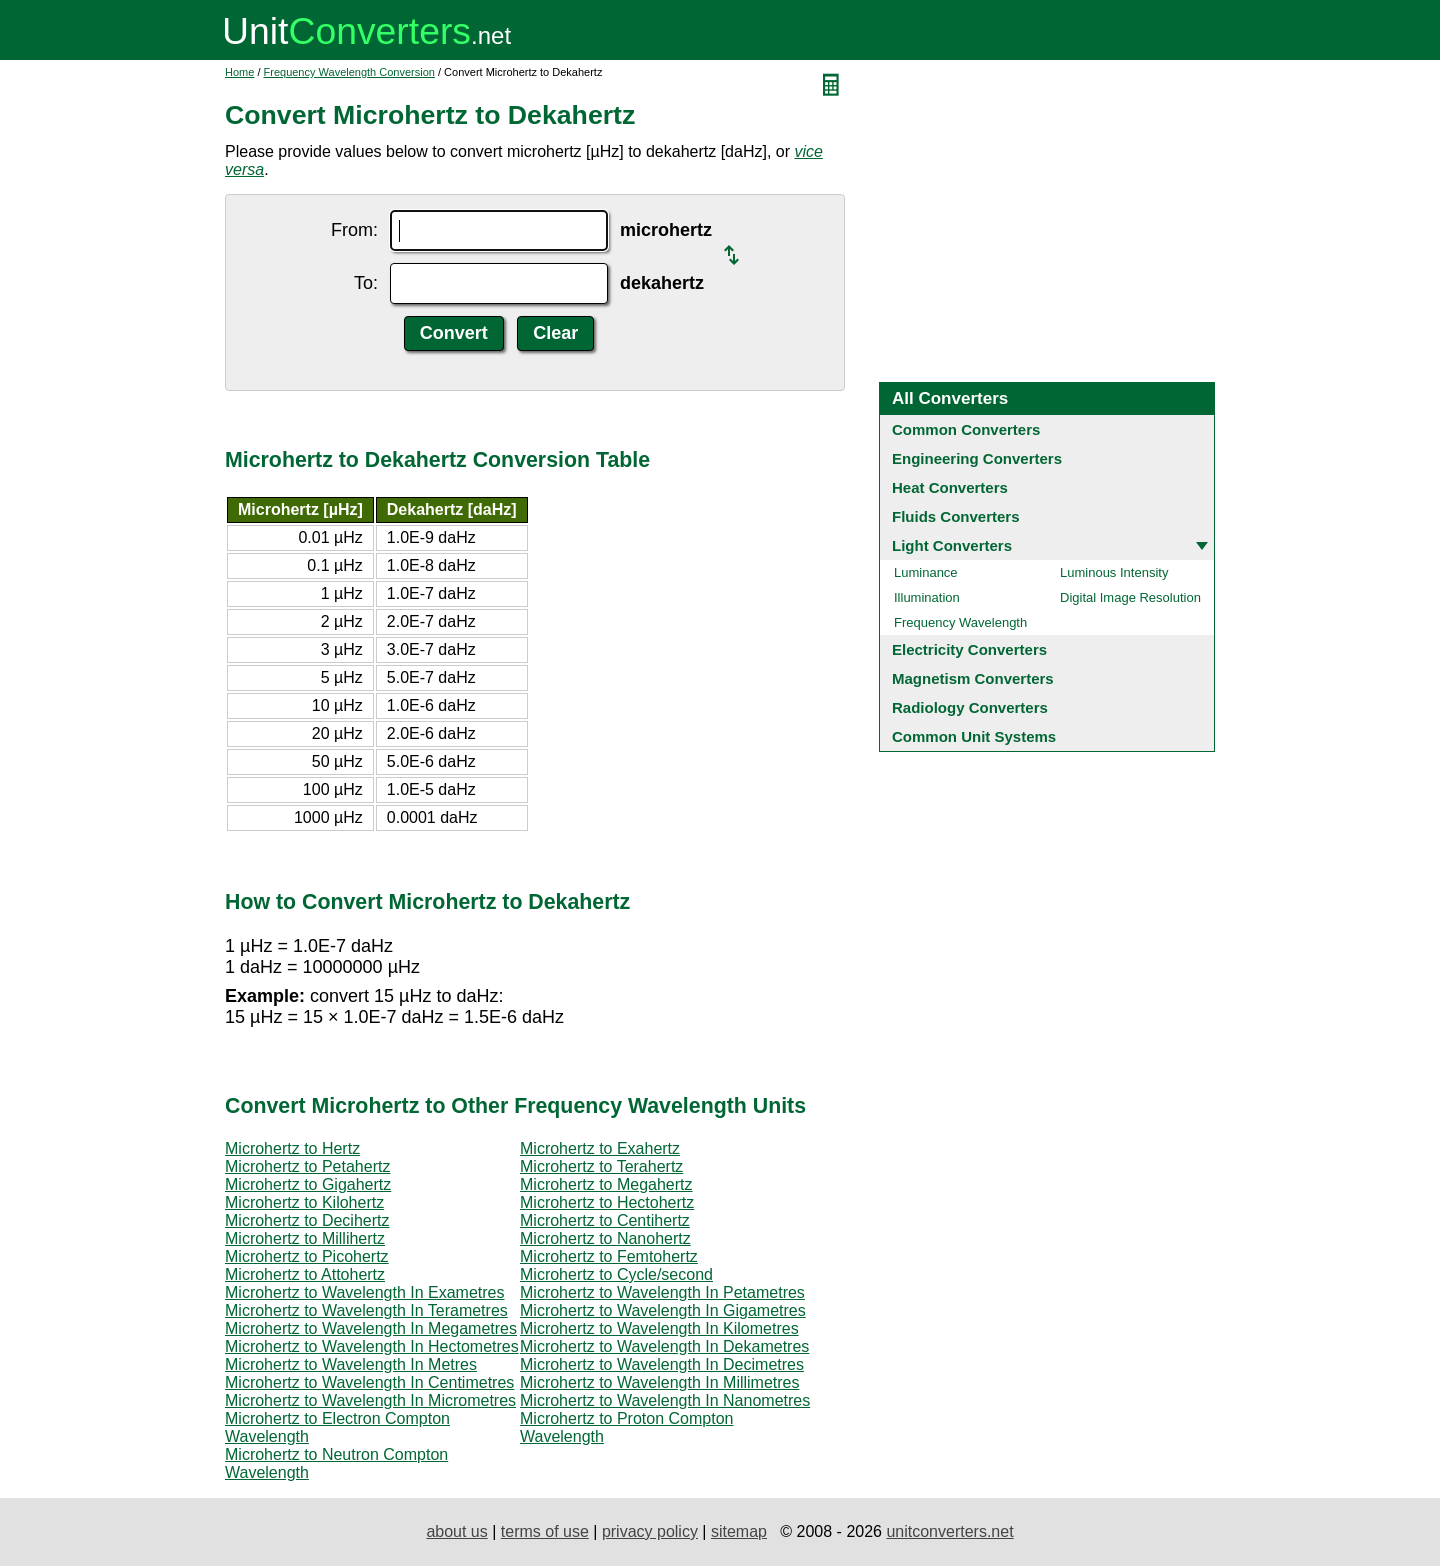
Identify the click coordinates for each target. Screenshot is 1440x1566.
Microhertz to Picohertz (307, 1256)
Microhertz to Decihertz (307, 1220)
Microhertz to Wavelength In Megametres (371, 1328)
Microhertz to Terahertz (601, 1166)
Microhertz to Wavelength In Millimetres (660, 1382)
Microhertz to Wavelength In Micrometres (370, 1400)
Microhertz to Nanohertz (605, 1238)
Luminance (926, 572)
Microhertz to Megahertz (606, 1184)
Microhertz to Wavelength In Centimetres (369, 1382)
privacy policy (650, 1531)
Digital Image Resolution (1130, 597)
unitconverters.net (949, 1531)
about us (456, 1531)
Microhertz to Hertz (292, 1148)
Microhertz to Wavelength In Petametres (662, 1292)
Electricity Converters (969, 649)
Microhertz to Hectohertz (607, 1202)
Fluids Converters (956, 516)
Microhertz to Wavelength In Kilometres (659, 1328)
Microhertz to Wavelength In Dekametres (664, 1346)
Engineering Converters (977, 458)
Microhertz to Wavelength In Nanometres (665, 1400)
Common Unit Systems (974, 736)
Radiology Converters (970, 707)
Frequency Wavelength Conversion (349, 72)
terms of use (545, 1531)
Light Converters (952, 545)
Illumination (927, 597)
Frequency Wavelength (960, 622)
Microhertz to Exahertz (600, 1148)
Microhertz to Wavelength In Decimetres (662, 1364)
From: (354, 230)
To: (366, 283)
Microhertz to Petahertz (307, 1166)
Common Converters (966, 429)
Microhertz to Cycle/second (616, 1274)
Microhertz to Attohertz (305, 1274)
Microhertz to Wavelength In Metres (351, 1364)
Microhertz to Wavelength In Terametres (366, 1310)
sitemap (739, 1531)
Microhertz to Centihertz (605, 1220)
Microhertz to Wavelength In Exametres (365, 1292)
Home (239, 72)
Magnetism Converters (973, 678)
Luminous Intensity (1114, 572)
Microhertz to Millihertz (305, 1238)
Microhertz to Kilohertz (304, 1202)
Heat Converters (950, 487)
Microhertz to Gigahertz (308, 1184)
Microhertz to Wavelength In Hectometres (372, 1346)
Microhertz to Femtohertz (609, 1256)
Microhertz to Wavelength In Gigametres (663, 1310)
